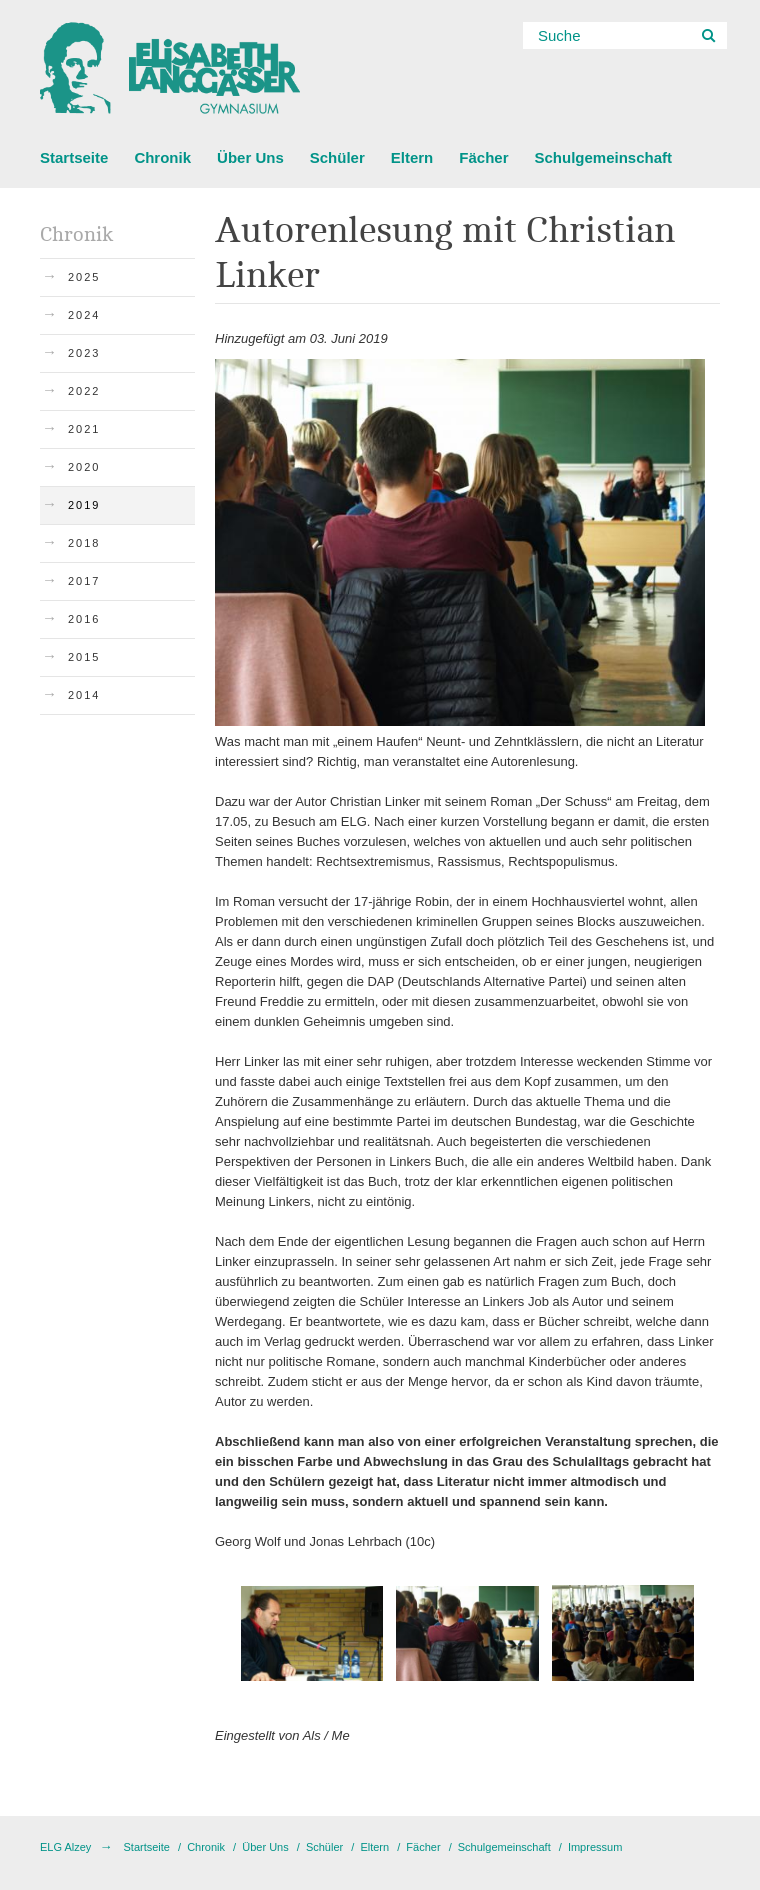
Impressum (595, 1847)
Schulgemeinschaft (603, 157)
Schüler (337, 157)
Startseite (74, 157)
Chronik (162, 157)
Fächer (483, 157)
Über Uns (250, 157)
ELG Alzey (65, 1847)
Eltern (412, 157)
